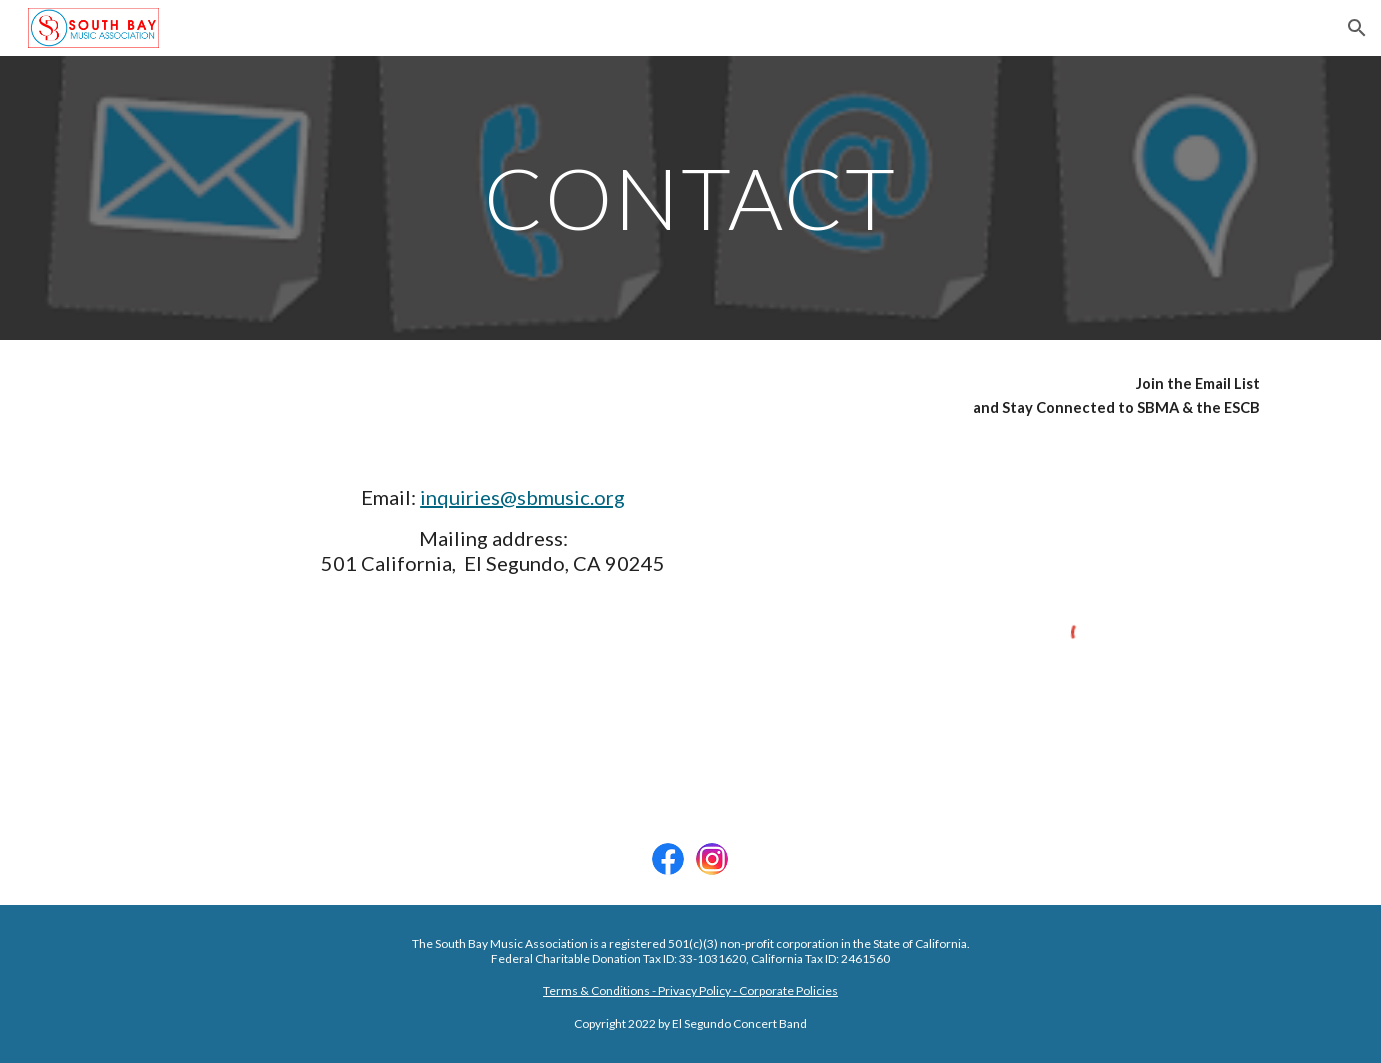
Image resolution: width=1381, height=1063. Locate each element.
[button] (1357, 28)
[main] (691, 197)
